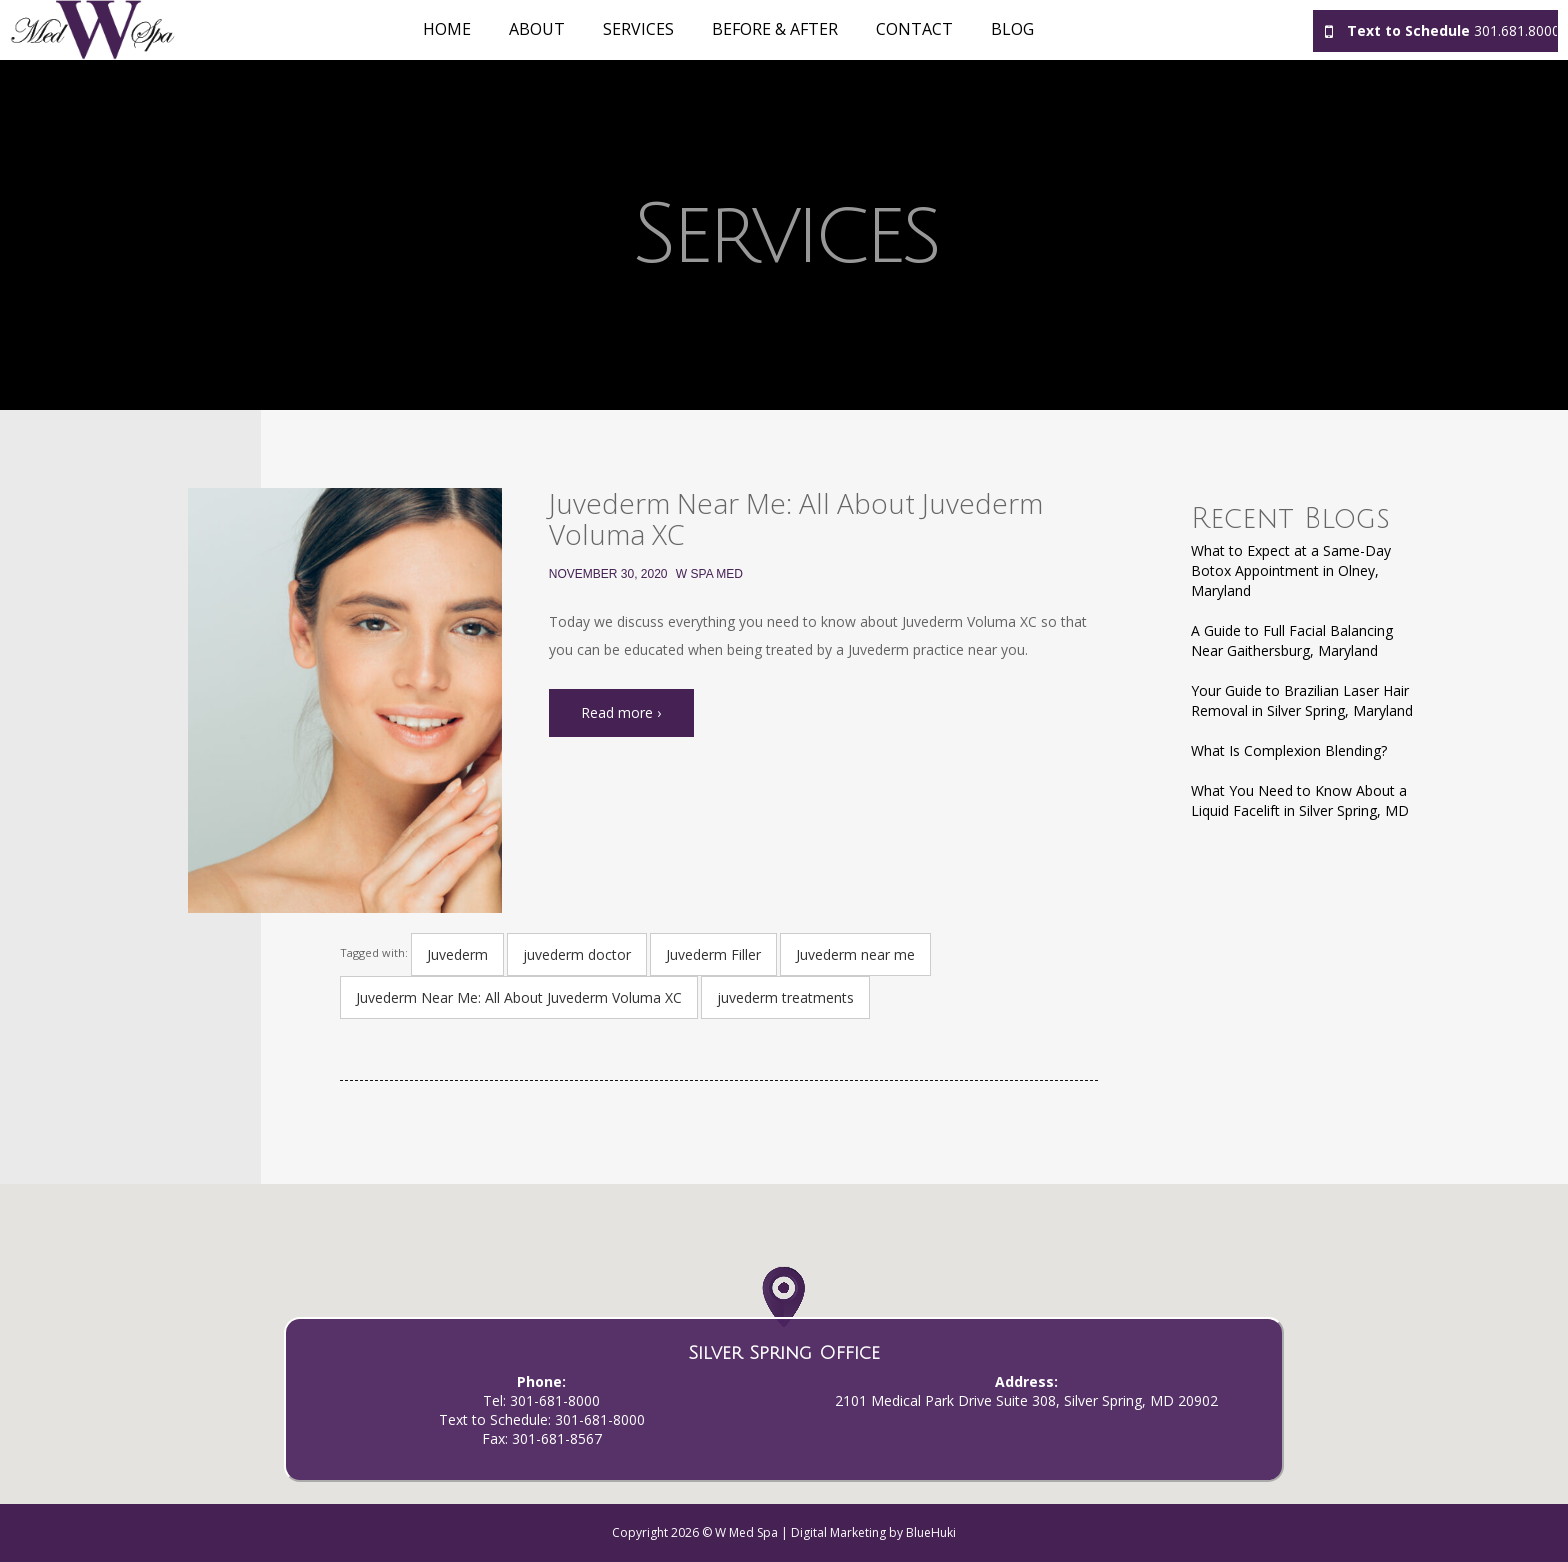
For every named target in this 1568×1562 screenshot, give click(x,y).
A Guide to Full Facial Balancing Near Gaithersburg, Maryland (1292, 640)
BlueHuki (931, 1532)
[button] (783, 1313)
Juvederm (457, 954)
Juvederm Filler (713, 954)
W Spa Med (709, 574)
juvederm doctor (577, 954)
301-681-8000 (555, 1400)
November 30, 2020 (608, 574)
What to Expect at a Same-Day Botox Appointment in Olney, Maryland (1291, 570)
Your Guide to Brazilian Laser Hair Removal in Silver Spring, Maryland (1302, 700)
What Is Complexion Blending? (1289, 750)
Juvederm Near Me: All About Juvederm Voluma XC (796, 518)
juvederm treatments (785, 997)
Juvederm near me (855, 954)
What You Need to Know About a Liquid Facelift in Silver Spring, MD (1300, 800)
